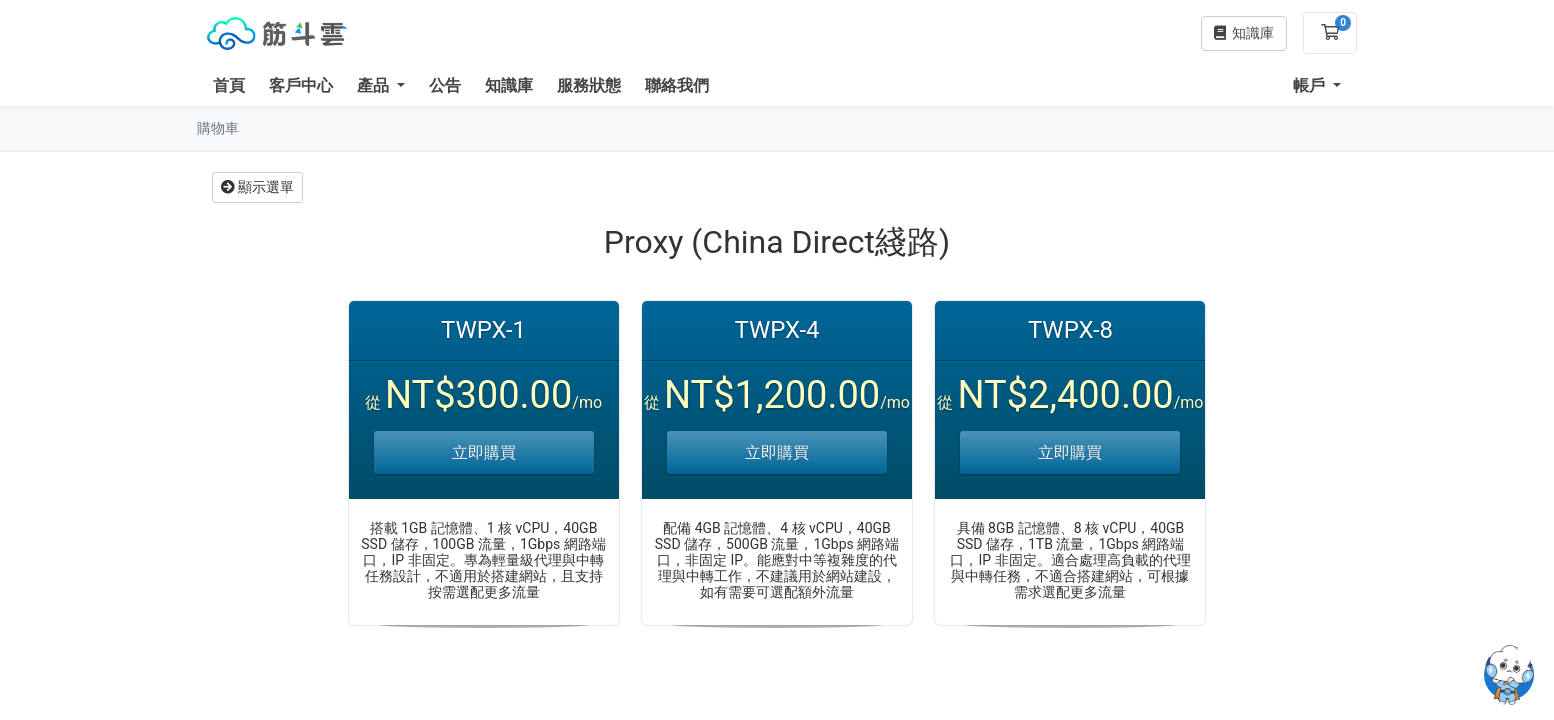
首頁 (229, 85)
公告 (445, 85)
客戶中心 (301, 85)
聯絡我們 (677, 85)
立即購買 (484, 452)
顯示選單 (257, 187)
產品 (375, 85)
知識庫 (509, 85)
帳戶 (1311, 85)
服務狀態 (589, 85)
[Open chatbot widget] (1509, 675)
